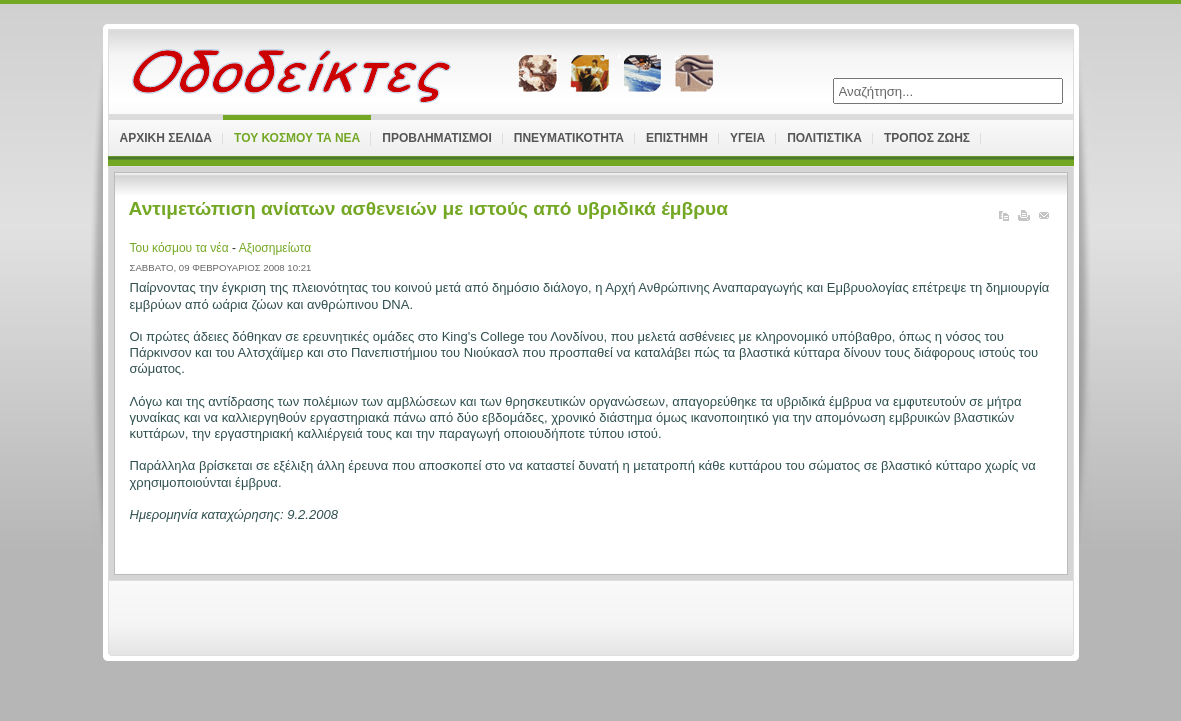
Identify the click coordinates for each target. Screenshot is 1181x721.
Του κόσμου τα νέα (181, 248)
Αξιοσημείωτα (275, 248)
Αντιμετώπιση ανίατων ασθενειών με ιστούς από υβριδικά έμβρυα (429, 208)
